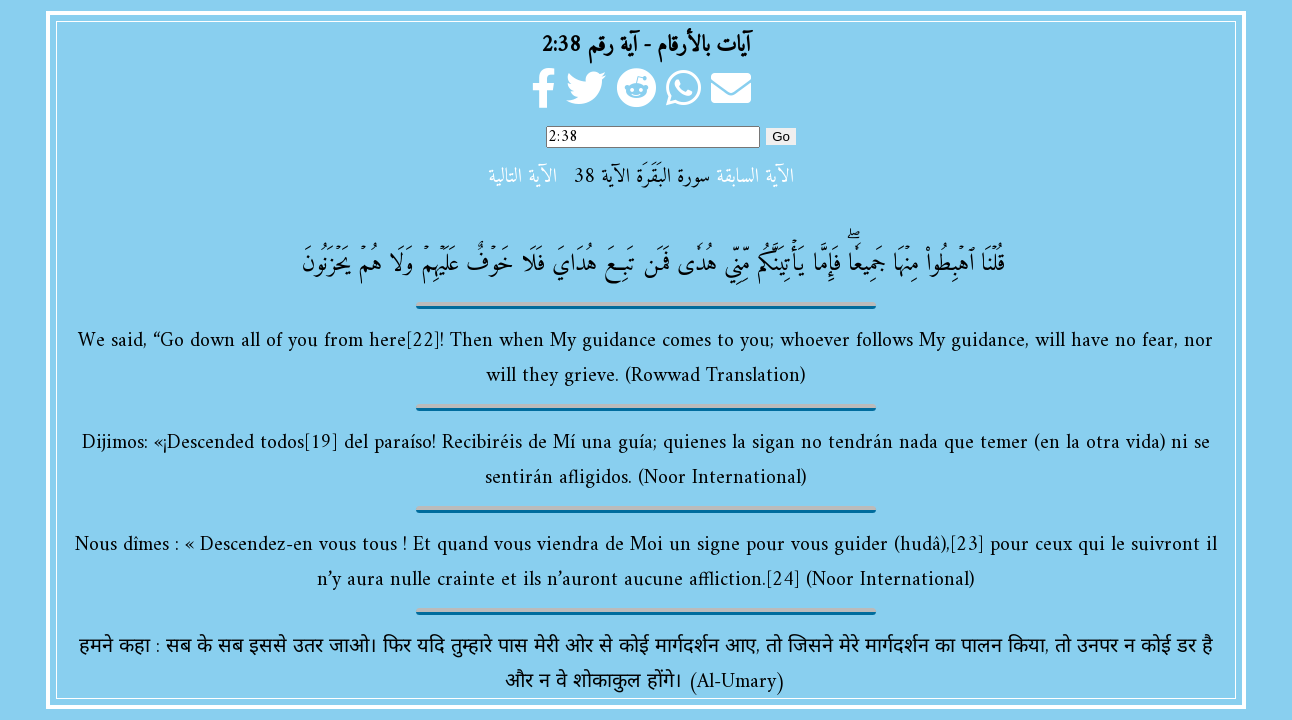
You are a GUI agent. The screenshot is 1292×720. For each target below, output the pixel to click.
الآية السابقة (755, 177)
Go (781, 136)
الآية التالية (522, 177)
